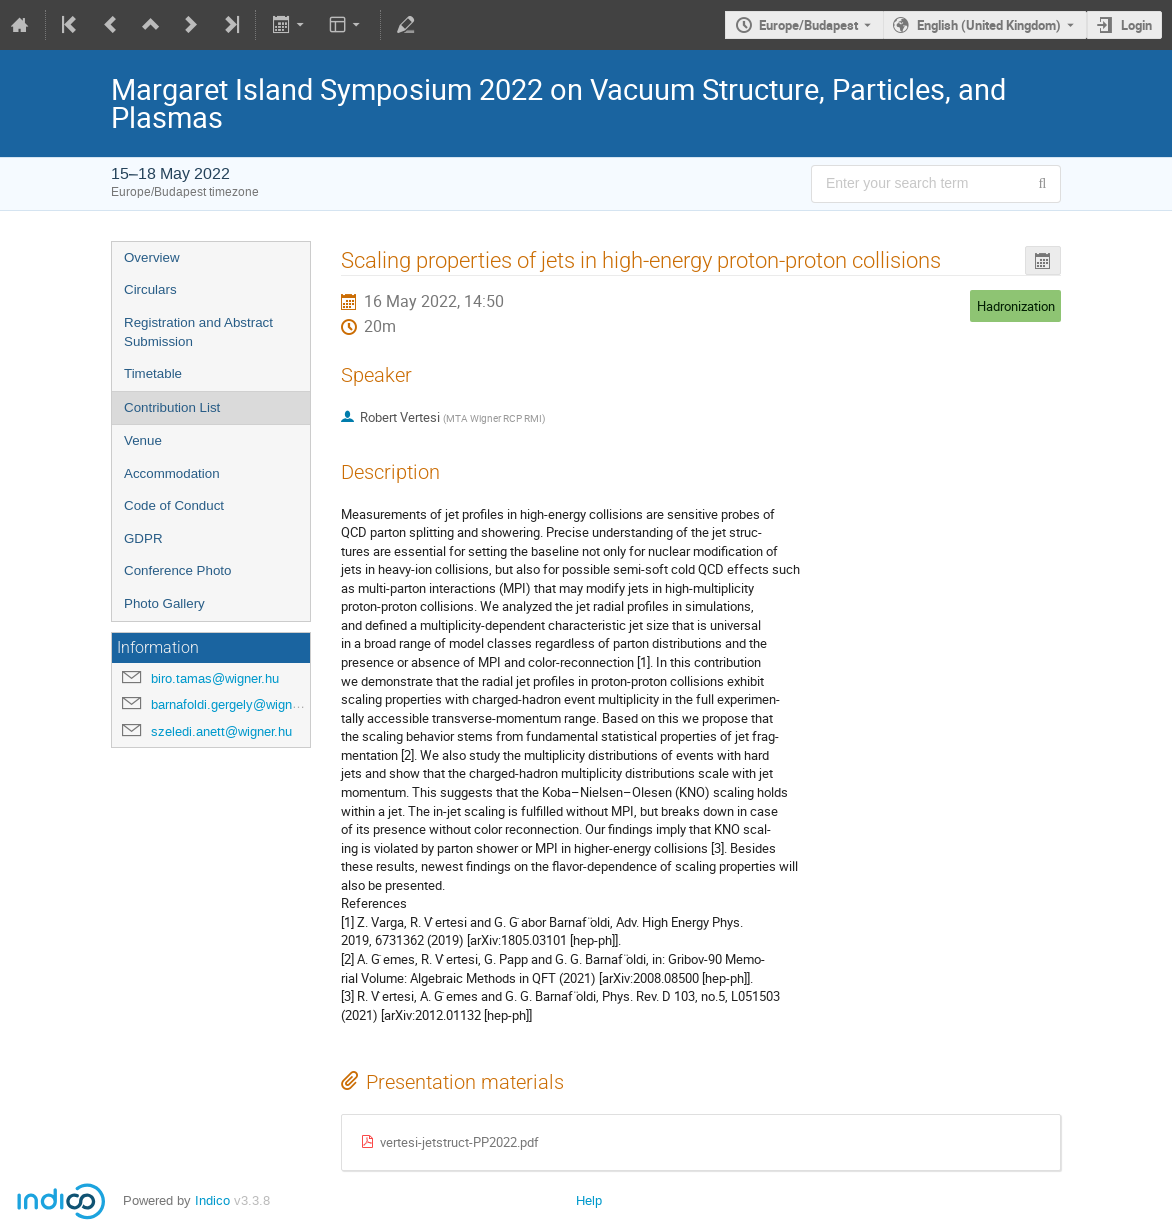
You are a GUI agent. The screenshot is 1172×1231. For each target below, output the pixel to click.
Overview (152, 257)
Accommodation (172, 473)
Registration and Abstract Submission (198, 332)
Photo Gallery (164, 603)
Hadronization (1016, 306)
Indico (212, 1200)
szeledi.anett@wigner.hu (221, 731)
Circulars (150, 289)
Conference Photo (177, 570)
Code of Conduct (174, 505)
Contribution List (172, 407)
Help (589, 1200)
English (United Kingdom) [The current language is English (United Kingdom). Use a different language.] (989, 25)
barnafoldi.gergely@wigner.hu (235, 704)
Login (1136, 25)
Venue (143, 440)
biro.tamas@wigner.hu (215, 678)
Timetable (153, 373)
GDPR (143, 538)
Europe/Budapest (808, 25)
